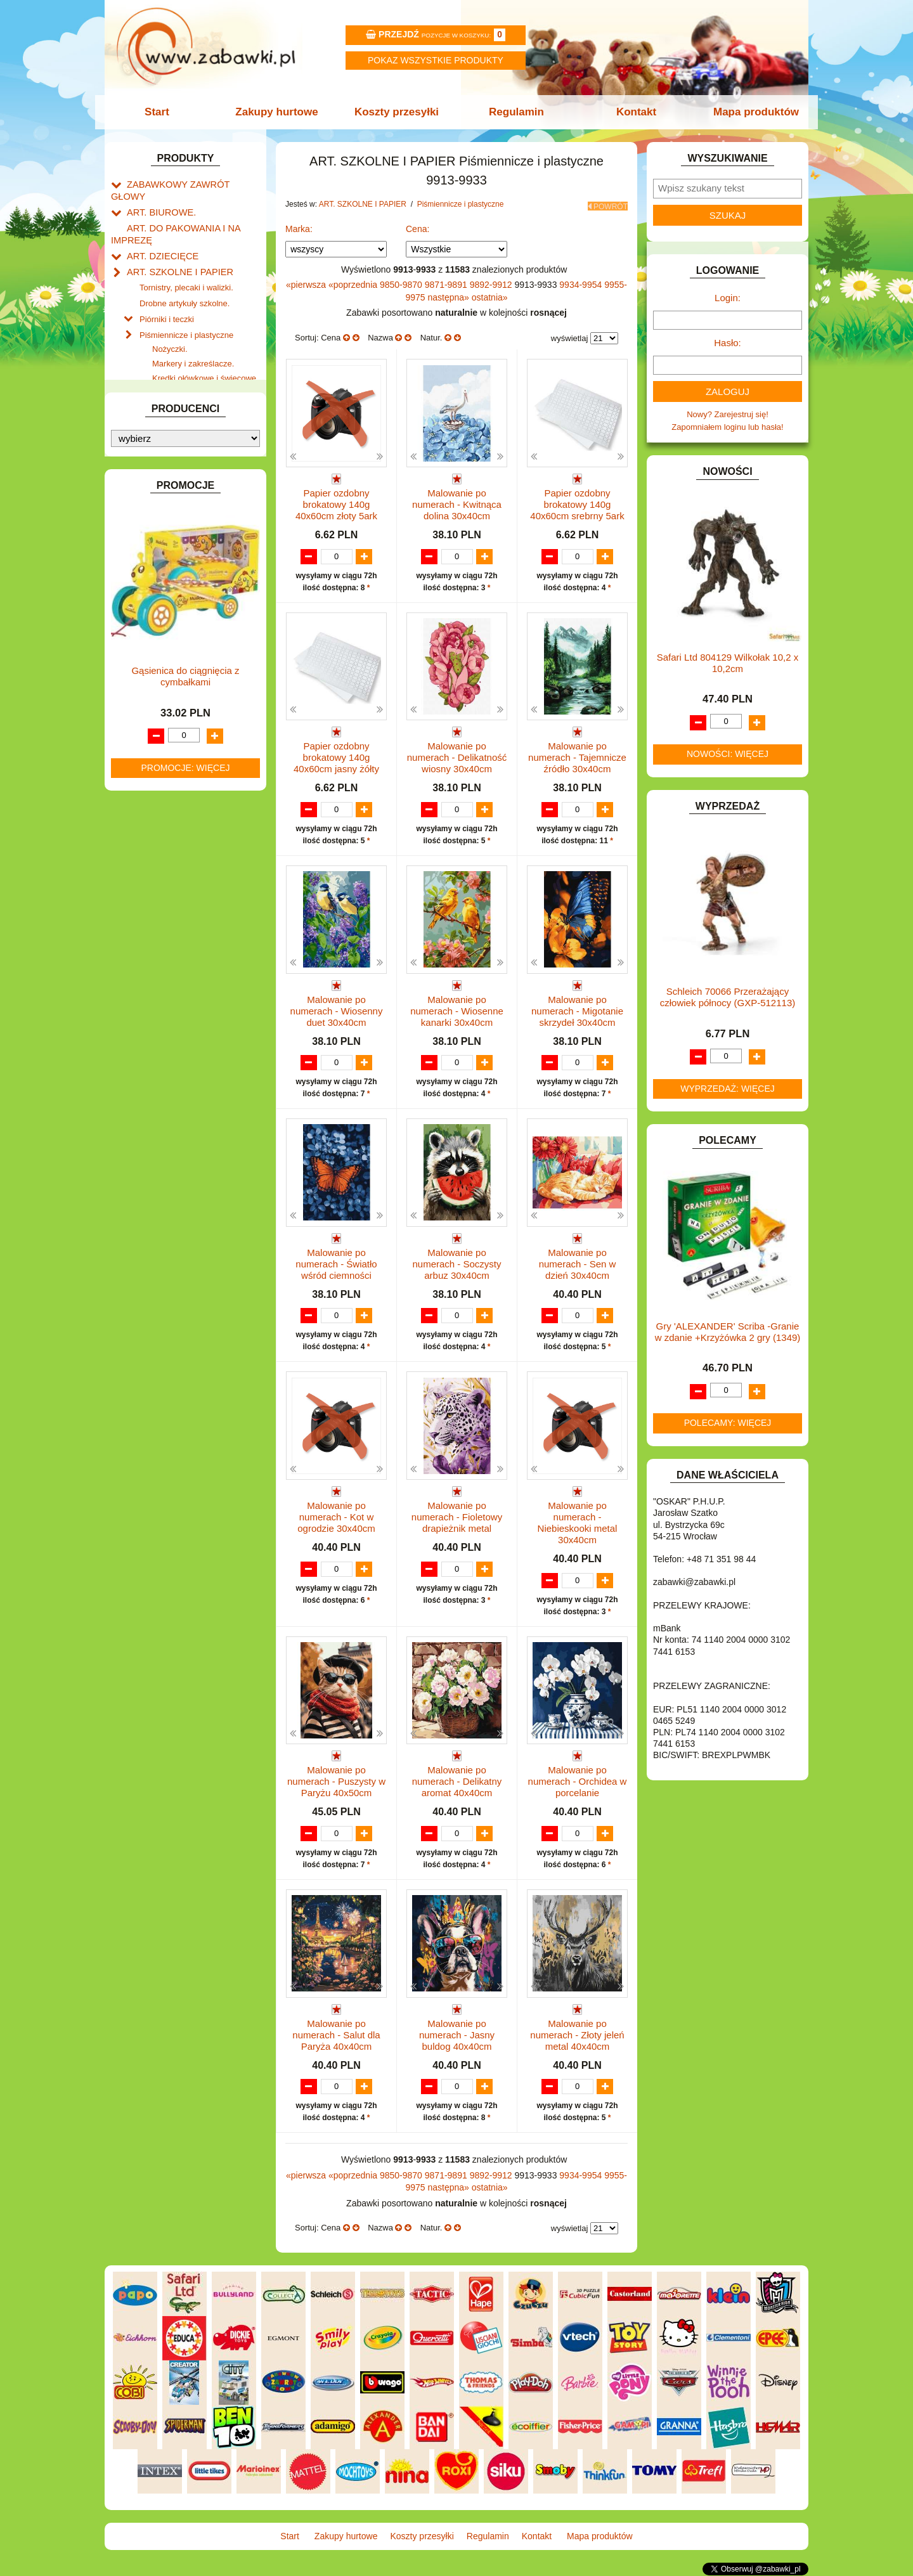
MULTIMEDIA (152, 846)
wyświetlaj (569, 334)
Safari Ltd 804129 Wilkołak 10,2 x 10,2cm (727, 663)
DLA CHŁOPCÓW (160, 535)
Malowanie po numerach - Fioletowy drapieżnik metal (456, 1517)
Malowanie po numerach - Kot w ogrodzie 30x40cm (336, 1517)
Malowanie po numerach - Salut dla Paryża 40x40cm (336, 2035)
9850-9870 (402, 281)
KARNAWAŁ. (151, 734)
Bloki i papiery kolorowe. (196, 411)
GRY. (136, 665)
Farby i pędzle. (179, 367)
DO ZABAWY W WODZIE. (175, 621)
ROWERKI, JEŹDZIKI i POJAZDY (189, 919)
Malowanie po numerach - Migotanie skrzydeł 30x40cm (577, 1009)
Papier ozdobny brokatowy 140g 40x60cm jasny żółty (336, 755)
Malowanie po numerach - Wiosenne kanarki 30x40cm (456, 1009)
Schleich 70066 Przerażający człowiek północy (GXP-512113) (727, 997)
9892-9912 (492, 281)
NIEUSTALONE (156, 1020)
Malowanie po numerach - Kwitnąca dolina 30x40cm (457, 500)
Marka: (299, 225)
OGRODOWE (152, 875)
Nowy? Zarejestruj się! (727, 414)
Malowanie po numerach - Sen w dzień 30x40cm (577, 1262)
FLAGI (139, 651)
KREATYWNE (152, 777)
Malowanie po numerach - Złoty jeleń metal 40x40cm (577, 2035)
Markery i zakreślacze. (193, 338)
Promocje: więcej (185, 1427)
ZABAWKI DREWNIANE (171, 976)
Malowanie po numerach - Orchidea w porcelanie (577, 1781)
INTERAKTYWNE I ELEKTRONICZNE (154, 714)
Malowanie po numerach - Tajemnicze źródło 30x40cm (577, 755)
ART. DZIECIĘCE (159, 238)
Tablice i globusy (169, 458)
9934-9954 (581, 281)
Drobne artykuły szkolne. (184, 281)
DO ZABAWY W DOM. (168, 578)
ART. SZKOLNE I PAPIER (174, 252)
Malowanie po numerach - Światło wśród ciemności (336, 1262)
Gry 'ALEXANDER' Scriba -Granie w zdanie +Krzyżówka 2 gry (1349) (728, 1332)
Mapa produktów (750, 112)
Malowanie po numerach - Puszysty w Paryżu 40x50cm (336, 1781)
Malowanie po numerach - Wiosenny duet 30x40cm (336, 1009)
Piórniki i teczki (166, 296)
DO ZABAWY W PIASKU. (174, 592)
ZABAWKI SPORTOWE (170, 991)
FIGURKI (143, 636)
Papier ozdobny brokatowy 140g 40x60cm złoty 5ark (336, 500)
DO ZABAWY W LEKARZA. (177, 564)
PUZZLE (143, 904)
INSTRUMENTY (156, 694)
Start (163, 112)
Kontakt (632, 112)
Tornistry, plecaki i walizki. (186, 266)
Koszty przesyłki (398, 112)
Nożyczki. (170, 323)
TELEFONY (149, 948)
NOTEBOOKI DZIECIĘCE (174, 860)
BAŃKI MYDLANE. (161, 505)
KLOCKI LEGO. (156, 763)
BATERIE (144, 520)
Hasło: (727, 342)
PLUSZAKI (147, 890)
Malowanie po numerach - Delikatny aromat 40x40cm (457, 1781)
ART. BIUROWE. (157, 198)
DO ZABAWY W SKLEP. (171, 607)
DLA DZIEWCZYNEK (166, 549)
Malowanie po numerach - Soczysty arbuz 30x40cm (456, 1262)
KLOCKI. (143, 748)
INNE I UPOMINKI (160, 680)
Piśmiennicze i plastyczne (186, 309)
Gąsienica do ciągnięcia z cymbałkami (185, 1336)
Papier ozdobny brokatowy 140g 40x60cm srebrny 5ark (577, 500)
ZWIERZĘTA (150, 1006)
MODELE (144, 831)
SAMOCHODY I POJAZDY (176, 933)
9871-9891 (447, 281)
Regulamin (515, 112)
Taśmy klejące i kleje (177, 472)
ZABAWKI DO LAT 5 (164, 962)
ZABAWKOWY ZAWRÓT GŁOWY (189, 183)
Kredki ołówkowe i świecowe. (205, 353)
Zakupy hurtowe (280, 112)
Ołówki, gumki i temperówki (202, 396)
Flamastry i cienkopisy (192, 382)
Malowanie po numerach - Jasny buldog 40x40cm (457, 2035)
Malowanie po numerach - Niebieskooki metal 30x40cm (578, 1522)
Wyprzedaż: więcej (727, 1089)
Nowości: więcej (727, 754)
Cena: (417, 225)
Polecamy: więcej (728, 1423)
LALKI (138, 817)
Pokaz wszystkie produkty (435, 60)
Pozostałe (170, 439)
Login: (728, 297)
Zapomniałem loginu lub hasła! (727, 427)
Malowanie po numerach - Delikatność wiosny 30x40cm (457, 755)
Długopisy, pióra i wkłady (197, 425)
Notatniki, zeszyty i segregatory (196, 487)
